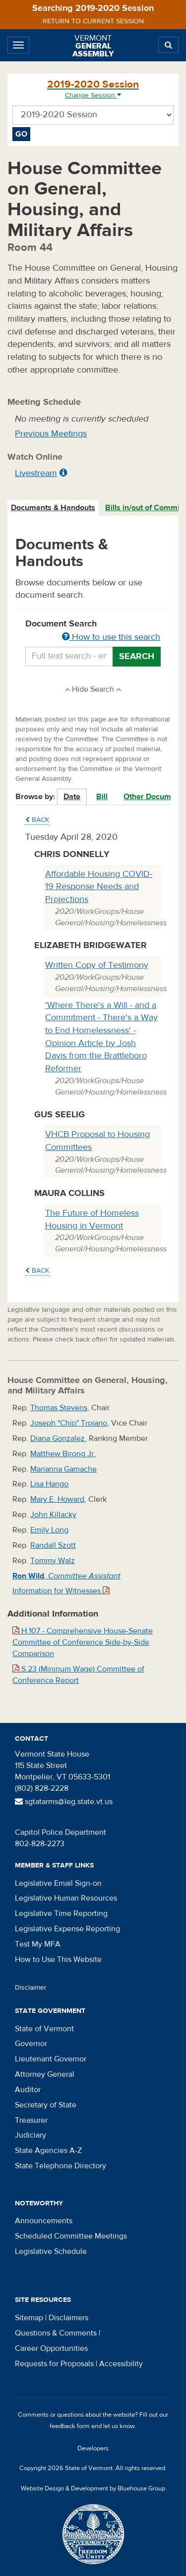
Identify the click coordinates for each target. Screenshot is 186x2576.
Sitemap (29, 2318)
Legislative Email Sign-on (58, 1883)
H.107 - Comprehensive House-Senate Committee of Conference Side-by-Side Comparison (82, 1642)
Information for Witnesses (61, 1591)
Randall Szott (53, 1545)
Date (71, 797)
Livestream (36, 473)
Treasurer (31, 2120)
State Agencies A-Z (48, 2150)
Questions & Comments (56, 2333)
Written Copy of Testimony (96, 965)
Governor (31, 2044)
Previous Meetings (51, 433)
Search (136, 656)
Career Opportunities (51, 2348)
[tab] (53, 508)
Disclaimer (31, 1987)
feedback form (70, 2426)
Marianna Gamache (63, 1469)
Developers (93, 2448)
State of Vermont (44, 2029)
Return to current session (93, 21)
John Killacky (53, 1515)
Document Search (93, 631)
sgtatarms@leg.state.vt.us (64, 1802)
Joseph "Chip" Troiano (68, 1423)
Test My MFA (38, 1944)
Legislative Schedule (51, 2251)
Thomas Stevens (58, 1408)
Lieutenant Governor (50, 2059)
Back (37, 819)
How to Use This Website (58, 1959)
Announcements (43, 2221)
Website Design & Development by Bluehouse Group (93, 2488)
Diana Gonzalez (57, 1438)
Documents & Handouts (53, 508)
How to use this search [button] (111, 637)
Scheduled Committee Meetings (71, 2236)
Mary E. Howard (57, 1499)
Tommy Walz (52, 1561)
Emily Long (49, 1530)
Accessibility (121, 2364)
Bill (102, 797)
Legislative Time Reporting (61, 1913)
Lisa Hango (49, 1484)
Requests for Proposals (54, 2364)
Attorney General (44, 2074)
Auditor (28, 2090)
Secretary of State (45, 2105)
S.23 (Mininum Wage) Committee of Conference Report (78, 1674)
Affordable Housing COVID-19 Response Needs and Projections (98, 886)
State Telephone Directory (60, 2166)
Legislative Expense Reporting (67, 1929)
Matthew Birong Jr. (63, 1454)
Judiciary (30, 2135)
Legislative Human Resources (66, 1898)
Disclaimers (68, 2318)
